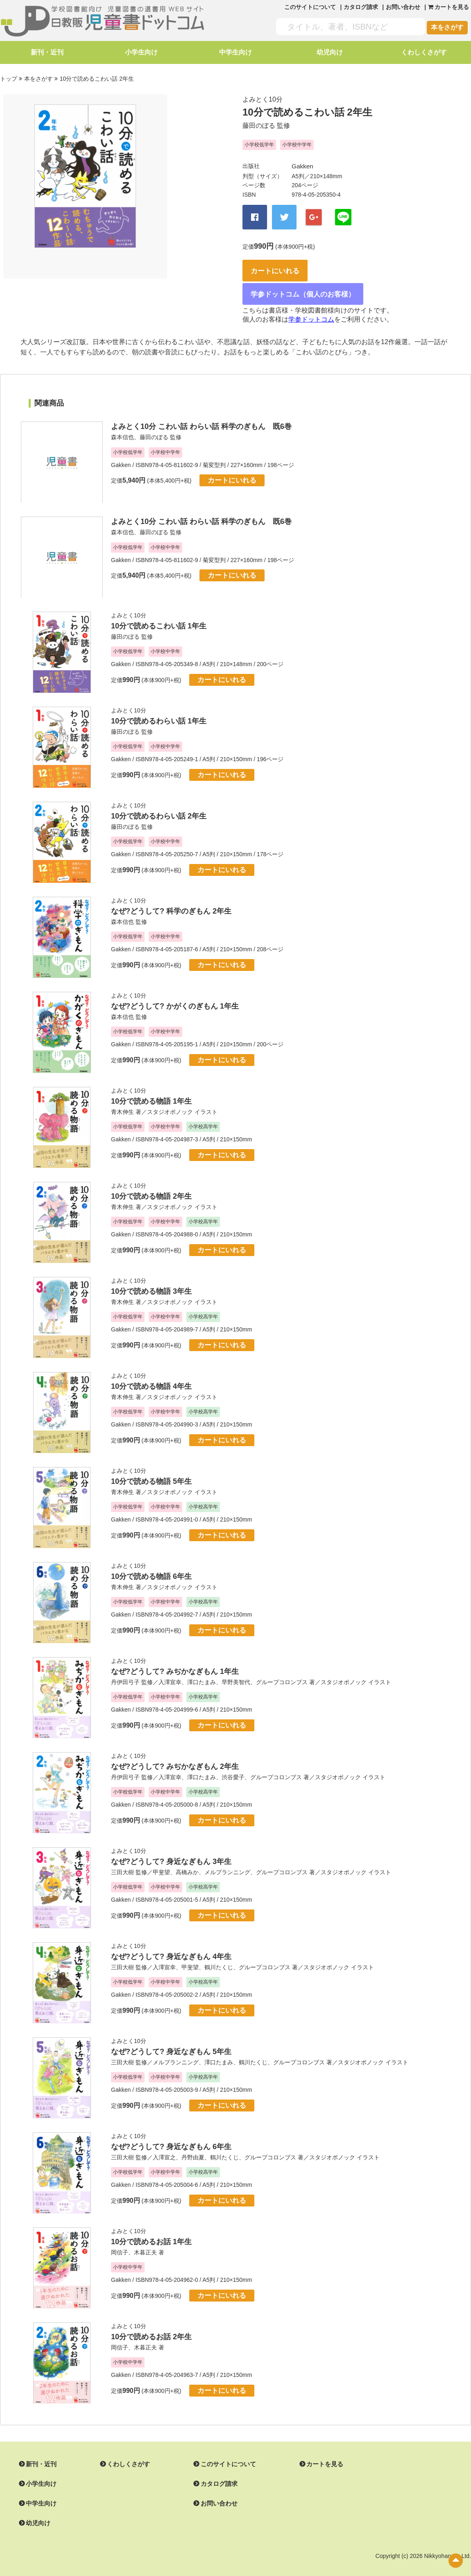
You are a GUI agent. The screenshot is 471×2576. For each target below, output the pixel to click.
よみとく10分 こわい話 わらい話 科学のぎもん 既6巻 (201, 415)
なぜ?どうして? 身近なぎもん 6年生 (171, 2135)
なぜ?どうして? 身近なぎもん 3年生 (171, 1850)
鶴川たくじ (218, 1955)
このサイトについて (310, 7)
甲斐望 (161, 1860)
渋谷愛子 (233, 1765)
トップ (8, 78)
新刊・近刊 (47, 52)
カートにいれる (282, 259)
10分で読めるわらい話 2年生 (158, 804)
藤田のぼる (258, 123)
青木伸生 (122, 1100)
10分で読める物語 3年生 (151, 1279)
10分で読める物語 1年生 (151, 1089)
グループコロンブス (282, 1670)
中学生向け (235, 52)
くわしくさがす (424, 52)
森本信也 (122, 425)
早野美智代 (236, 1670)
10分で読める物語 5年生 (151, 1469)
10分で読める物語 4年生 (151, 1374)
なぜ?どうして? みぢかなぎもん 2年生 (175, 1755)
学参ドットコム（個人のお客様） (308, 282)
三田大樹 (122, 1860)
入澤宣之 (164, 2145)
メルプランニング (227, 1860)
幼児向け (330, 52)
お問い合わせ (403, 7)
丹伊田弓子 (125, 1670)
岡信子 (119, 2240)
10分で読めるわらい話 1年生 (158, 709)
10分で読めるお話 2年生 (151, 2325)
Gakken (301, 164)
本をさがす (447, 27)
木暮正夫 (145, 2240)
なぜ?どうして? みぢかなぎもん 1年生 (175, 1659)
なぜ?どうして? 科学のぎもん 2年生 (171, 899)
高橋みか (187, 1860)
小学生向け (141, 52)
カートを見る (315, 2452)
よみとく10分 (262, 97)
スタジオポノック (170, 1100)
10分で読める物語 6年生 (151, 1564)
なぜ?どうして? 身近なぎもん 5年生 (171, 2040)
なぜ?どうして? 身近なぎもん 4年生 (171, 1945)
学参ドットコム (311, 307)
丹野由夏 (192, 2145)
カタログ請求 (361, 7)
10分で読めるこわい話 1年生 (158, 614)
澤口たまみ (201, 1670)
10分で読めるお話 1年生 (151, 2230)
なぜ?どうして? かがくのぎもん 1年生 (175, 994)
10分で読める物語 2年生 (151, 1184)
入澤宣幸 (170, 1670)
